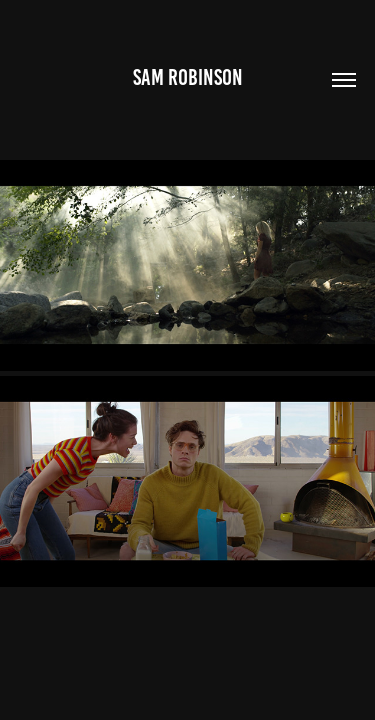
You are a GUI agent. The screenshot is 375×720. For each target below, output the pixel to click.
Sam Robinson (188, 77)
